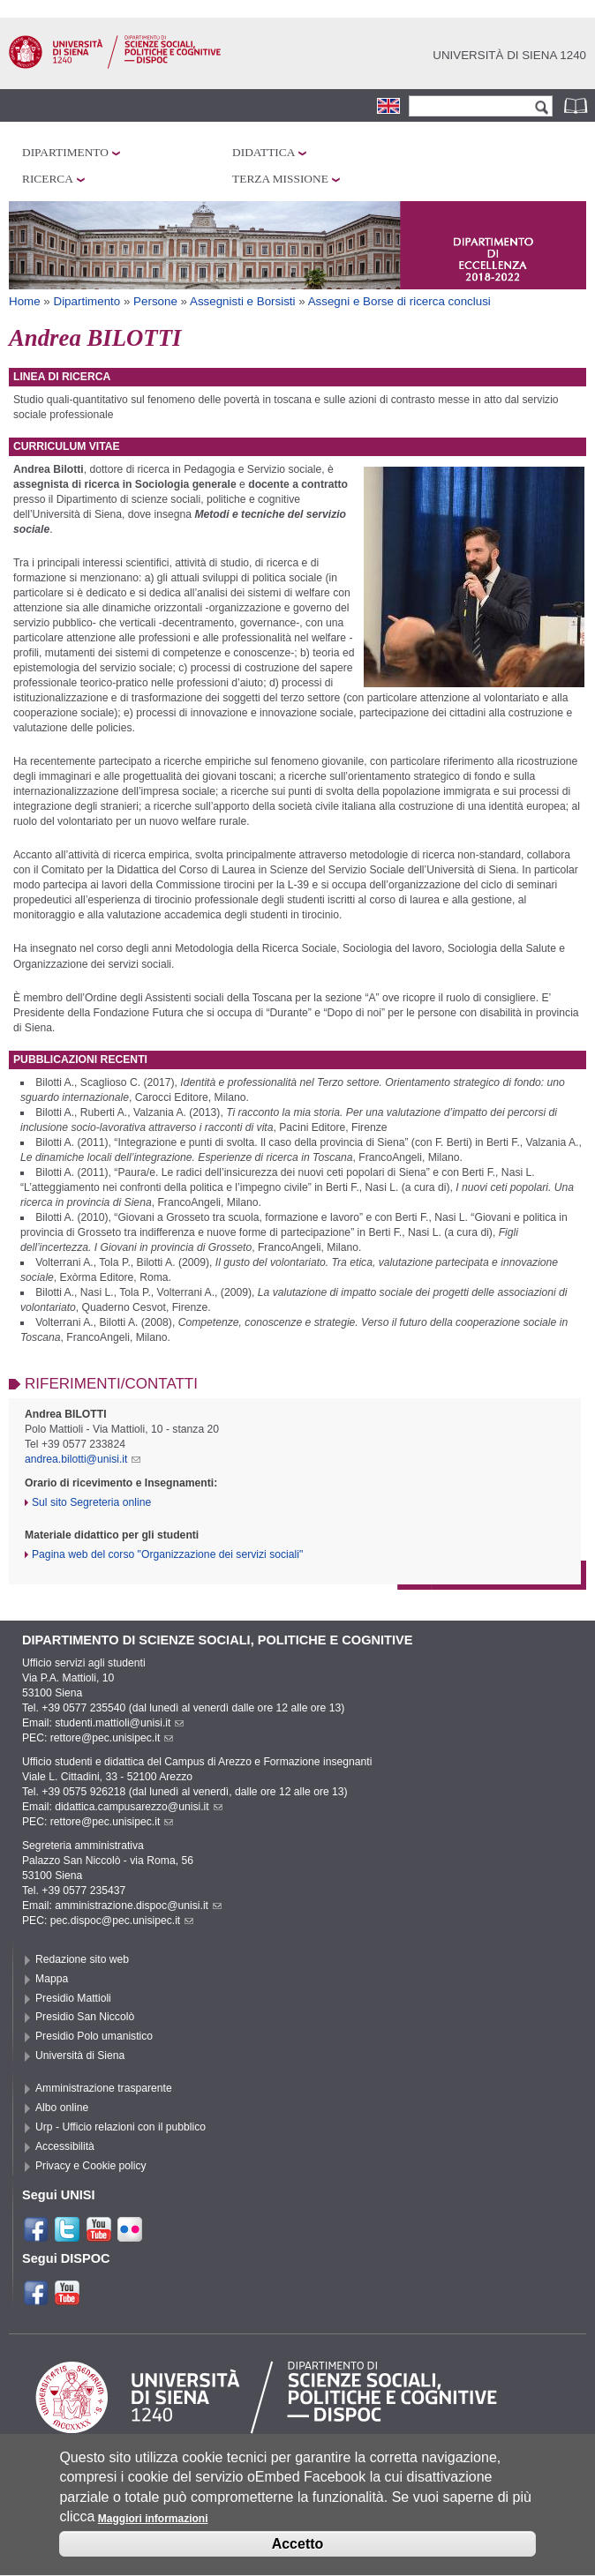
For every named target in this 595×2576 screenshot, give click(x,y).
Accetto (298, 2557)
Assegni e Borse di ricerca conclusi (399, 301)
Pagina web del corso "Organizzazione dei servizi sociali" (167, 1554)
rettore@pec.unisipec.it (112, 1738)
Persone (155, 301)
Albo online (61, 2107)
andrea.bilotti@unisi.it (82, 1459)
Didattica (263, 152)
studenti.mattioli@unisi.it (119, 1723)
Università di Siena (79, 2055)
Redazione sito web (82, 1959)
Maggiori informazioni (153, 2531)
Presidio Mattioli (73, 1998)
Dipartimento (65, 152)
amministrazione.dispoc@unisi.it (138, 1905)
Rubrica (577, 105)
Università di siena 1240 (509, 55)
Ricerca (47, 178)
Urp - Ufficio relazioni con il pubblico (120, 2127)
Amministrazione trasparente (103, 2088)
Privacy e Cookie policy (91, 2166)
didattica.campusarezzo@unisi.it (138, 1807)
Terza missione (280, 178)
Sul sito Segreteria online (91, 1502)
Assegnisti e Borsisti (243, 301)
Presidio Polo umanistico (94, 2036)
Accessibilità (64, 2146)
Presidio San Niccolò (84, 2017)
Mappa (51, 1979)
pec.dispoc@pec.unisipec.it (122, 1920)
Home (25, 301)
